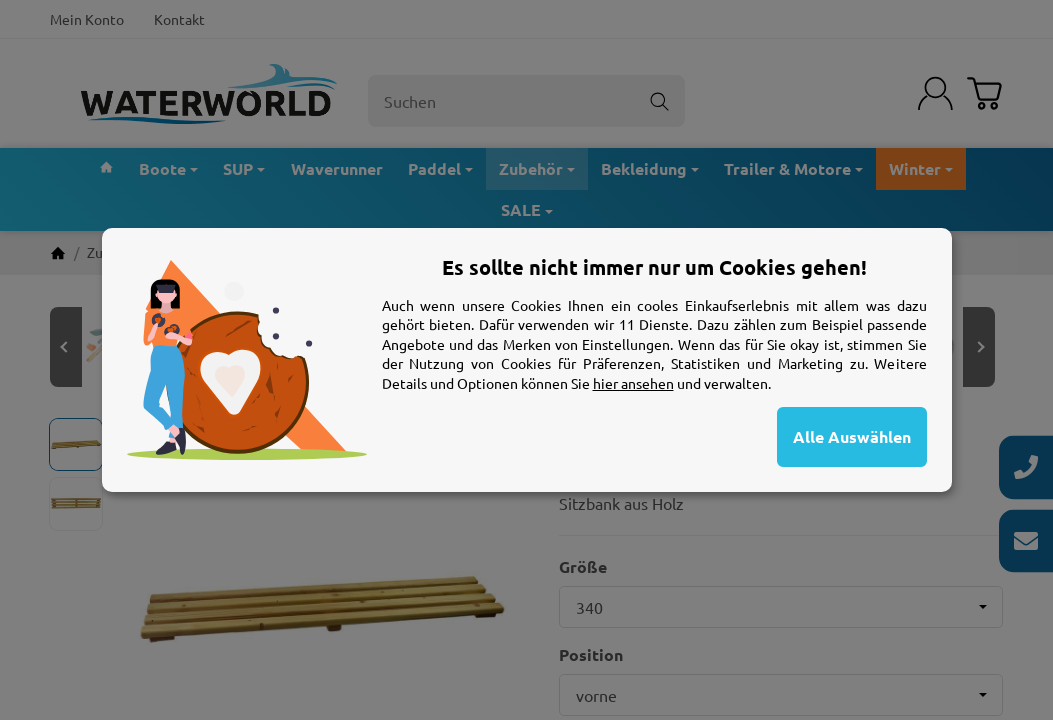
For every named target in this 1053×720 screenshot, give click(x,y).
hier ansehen (633, 383)
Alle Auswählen (852, 436)
